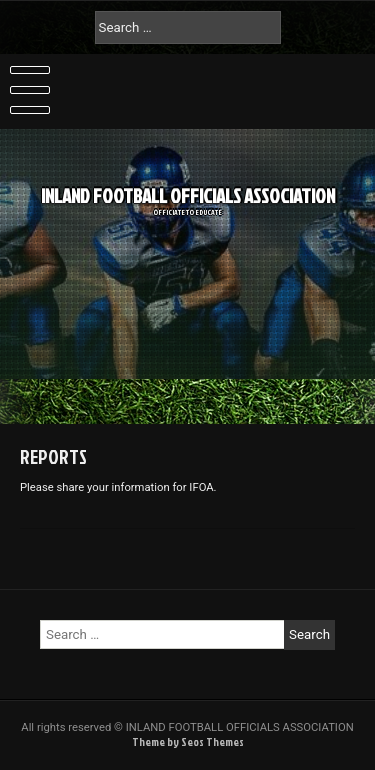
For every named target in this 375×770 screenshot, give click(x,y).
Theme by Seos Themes (188, 742)
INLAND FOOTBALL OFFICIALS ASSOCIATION (188, 188)
